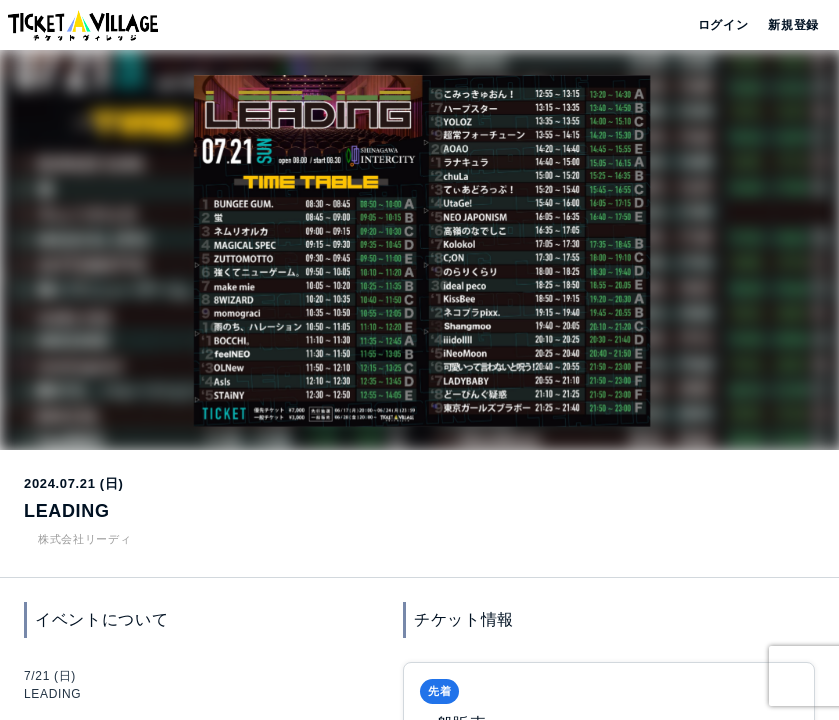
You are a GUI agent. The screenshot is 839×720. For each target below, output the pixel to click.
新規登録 (785, 25)
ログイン (721, 25)
